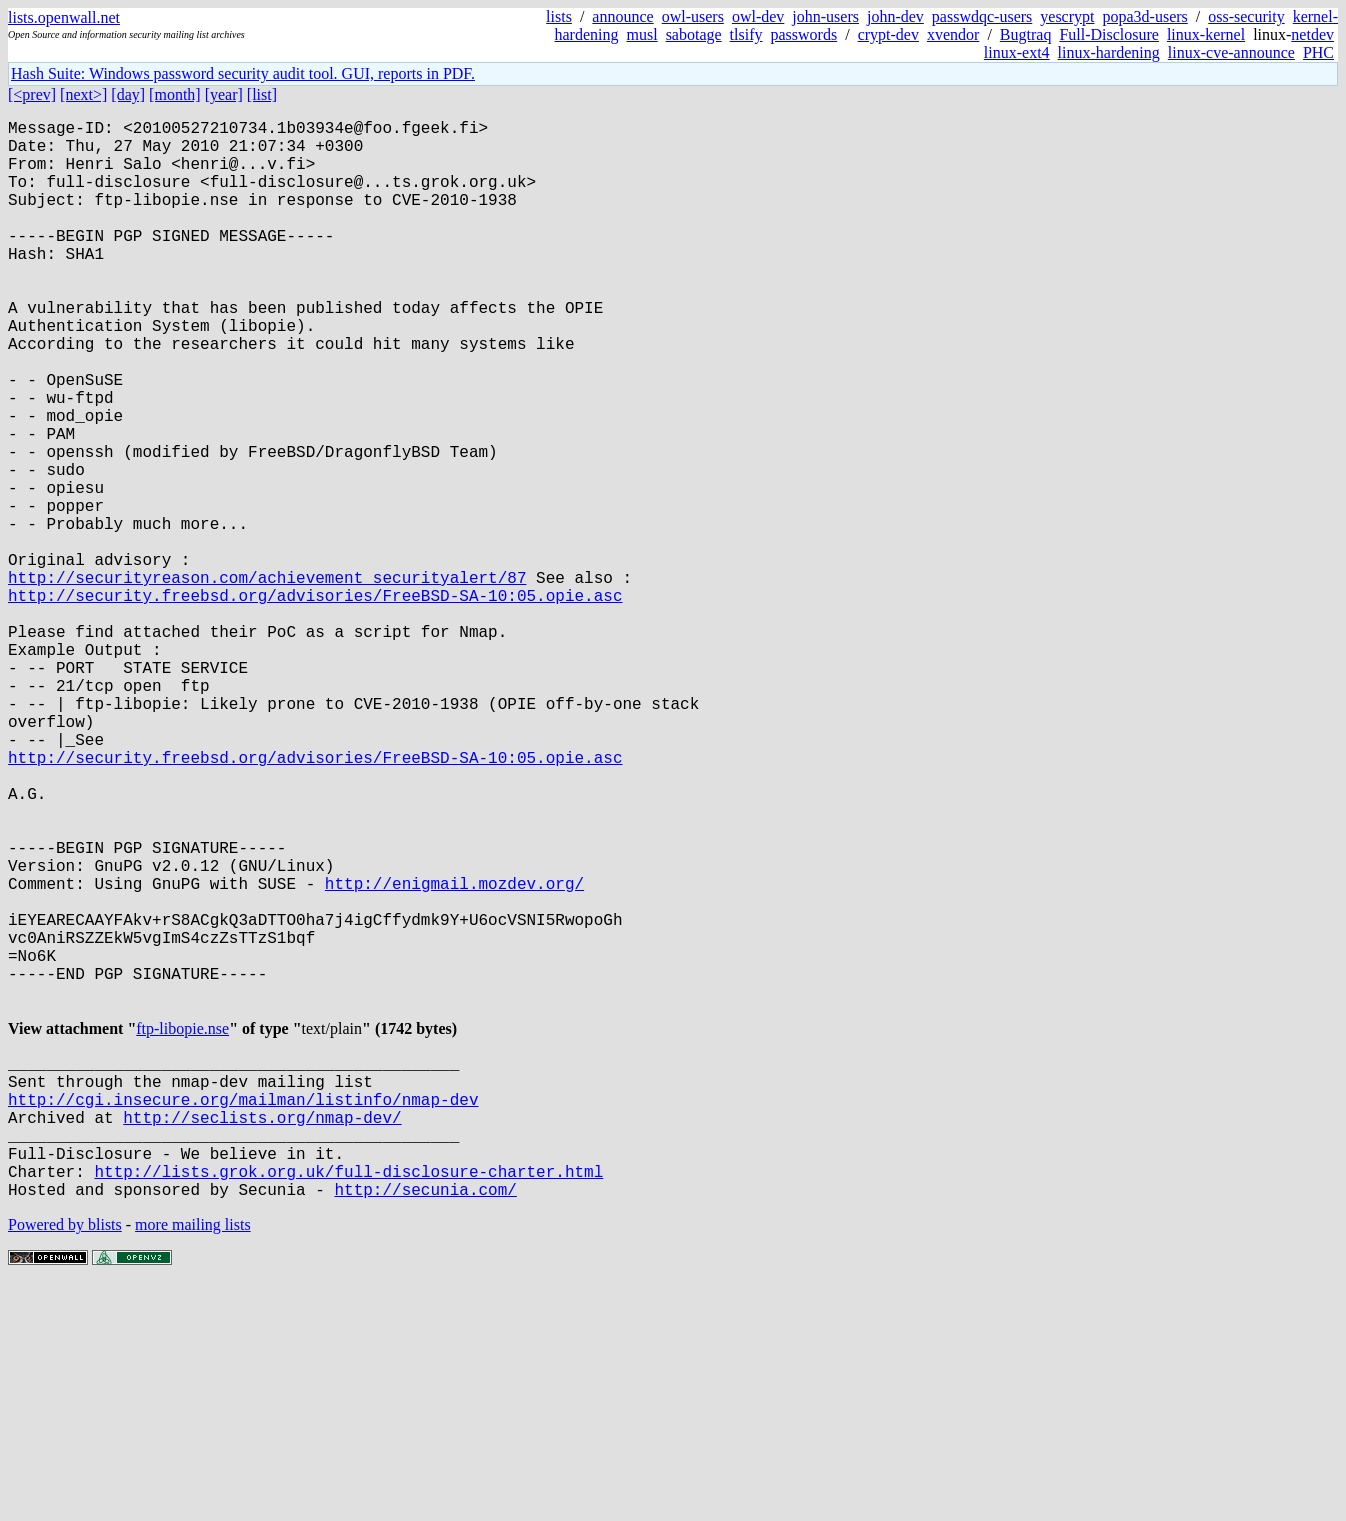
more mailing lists (193, 1460)
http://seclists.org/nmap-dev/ (262, 1337)
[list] (262, 94)
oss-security (1246, 16)
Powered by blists (65, 1460)
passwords (804, 34)
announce (622, 16)
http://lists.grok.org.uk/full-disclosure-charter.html (348, 1403)
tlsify (746, 34)
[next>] (83, 94)
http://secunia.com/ (425, 1425)
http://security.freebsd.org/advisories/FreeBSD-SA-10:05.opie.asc (315, 703)
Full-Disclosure (1109, 34)
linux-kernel (1206, 34)
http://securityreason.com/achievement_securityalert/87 (267, 681)
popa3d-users (1144, 16)
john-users (825, 16)
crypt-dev (888, 34)
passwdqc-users (982, 16)
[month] (175, 94)
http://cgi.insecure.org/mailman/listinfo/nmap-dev (243, 1315)
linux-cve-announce (1231, 52)
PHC (1318, 52)
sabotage (694, 34)
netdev (1312, 34)
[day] (128, 94)
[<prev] (32, 94)
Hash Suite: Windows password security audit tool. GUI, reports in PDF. (243, 73)
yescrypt (1067, 16)
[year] (224, 94)
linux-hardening (1109, 52)
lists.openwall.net (64, 17)
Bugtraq (1026, 34)
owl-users (693, 16)
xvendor (953, 34)
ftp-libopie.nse (182, 1228)
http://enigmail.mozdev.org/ (454, 1055)
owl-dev (758, 16)
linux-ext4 (1017, 52)
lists (559, 16)
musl (642, 34)
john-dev (895, 16)
